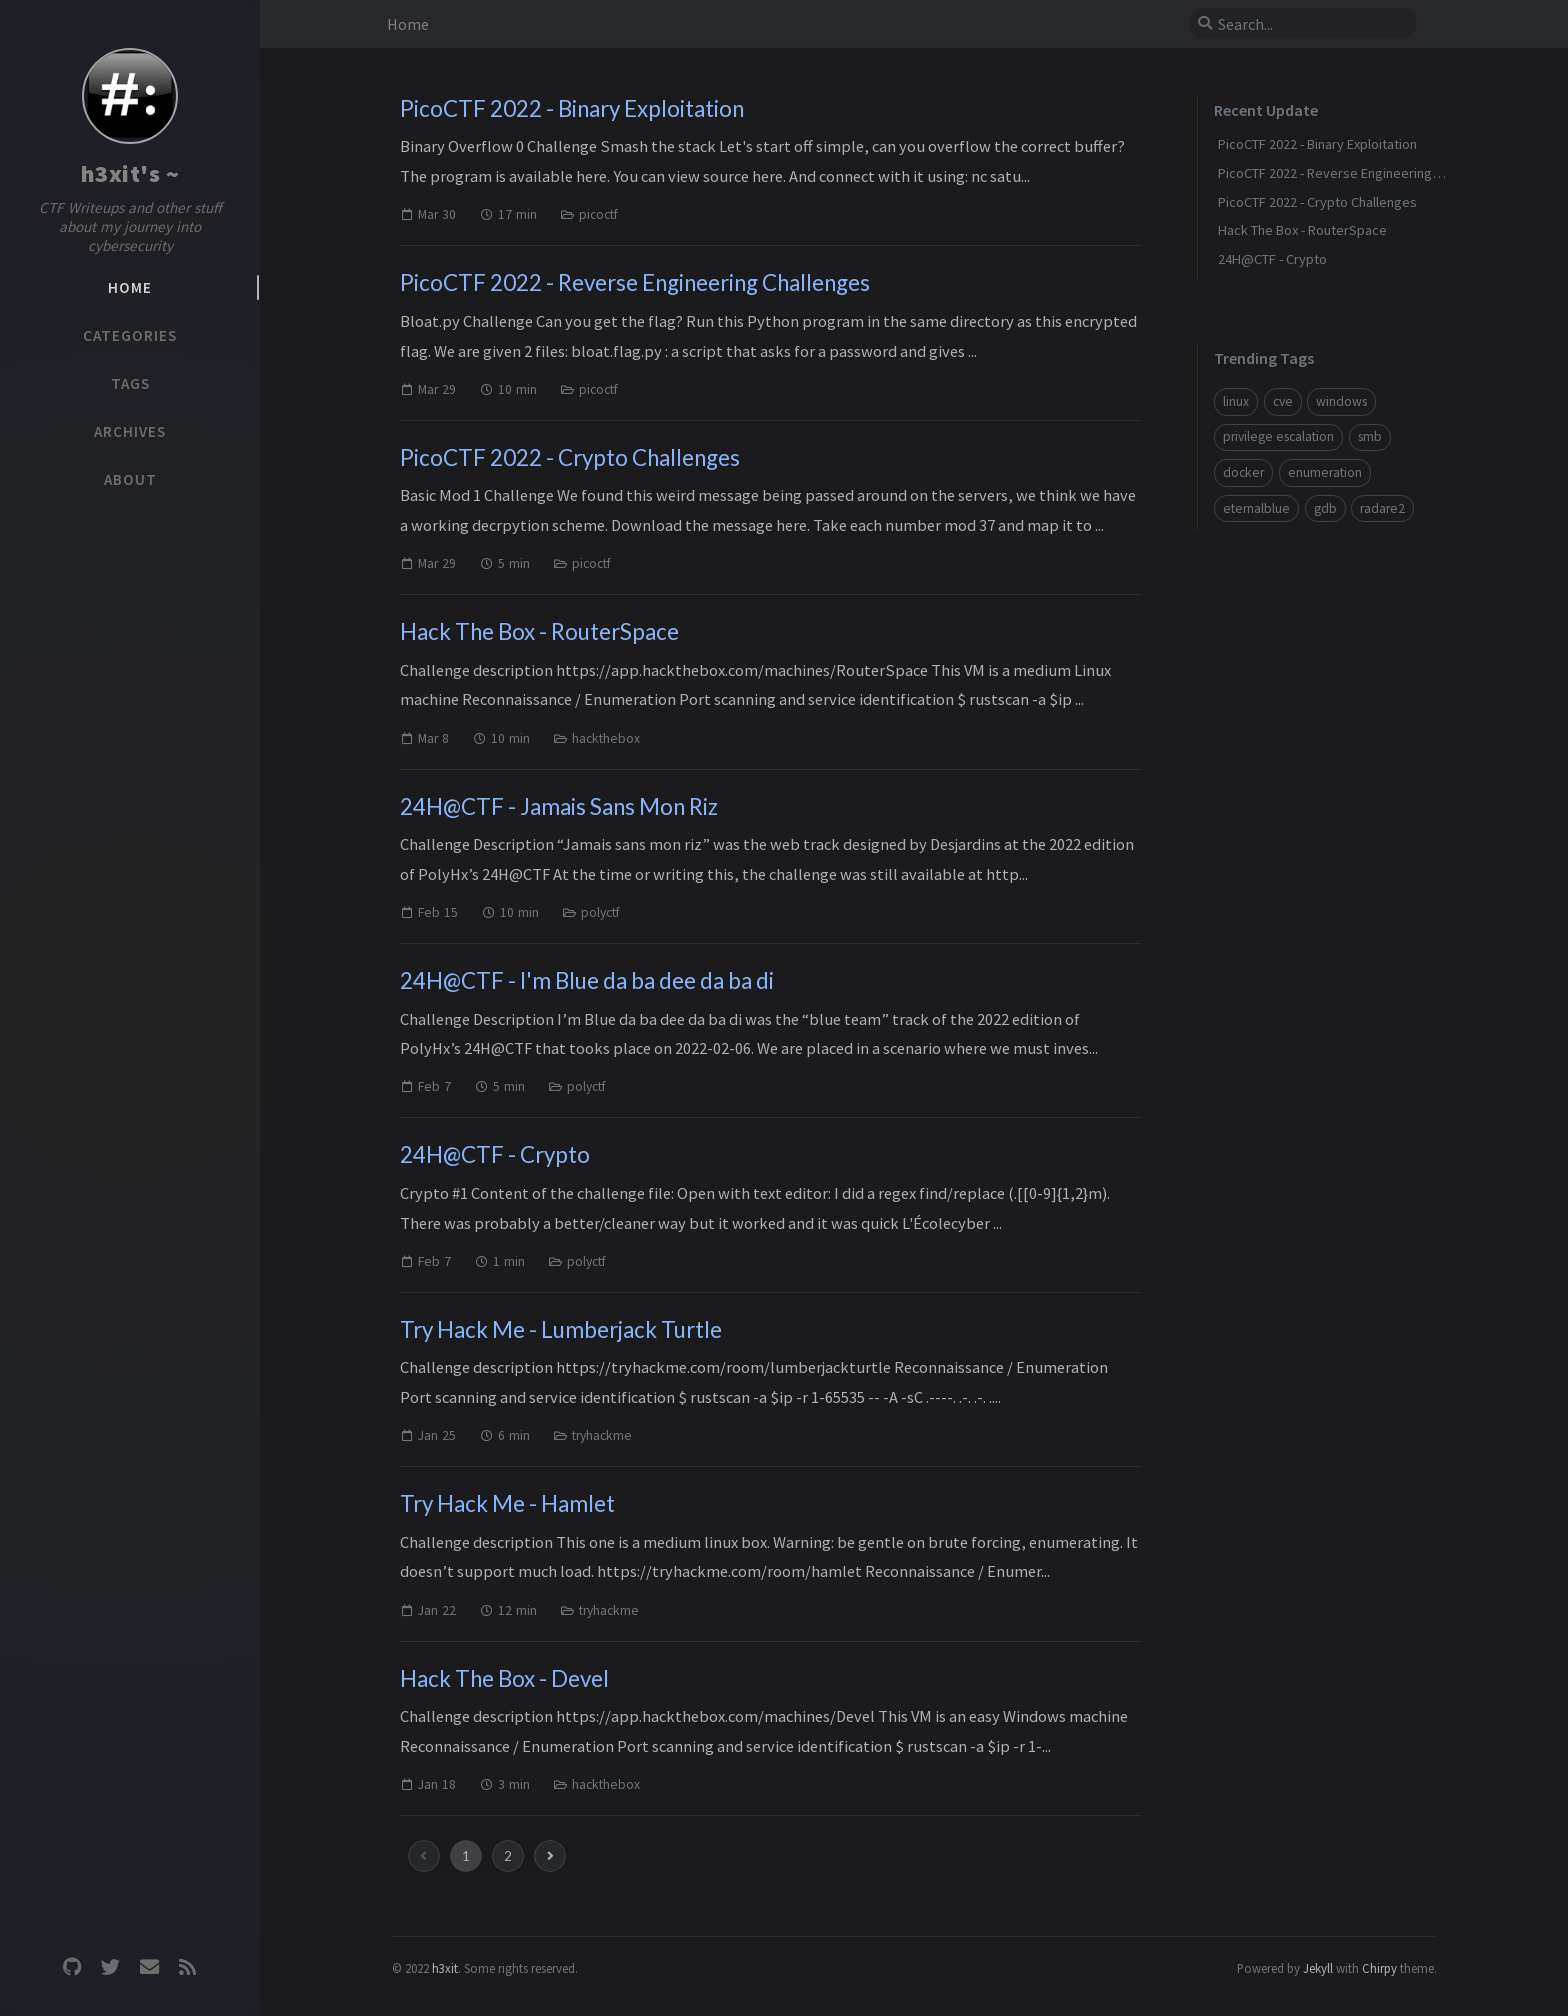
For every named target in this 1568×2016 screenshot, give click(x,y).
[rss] (187, 1967)
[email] (149, 1967)
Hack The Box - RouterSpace (539, 631)
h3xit (445, 1968)
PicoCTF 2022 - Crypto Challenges (570, 457)
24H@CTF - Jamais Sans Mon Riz (559, 806)
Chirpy (1379, 1968)
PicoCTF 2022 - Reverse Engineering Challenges (635, 282)
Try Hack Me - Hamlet (507, 1503)
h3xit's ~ (130, 173)
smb (1370, 436)
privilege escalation (1278, 436)
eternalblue (1256, 508)
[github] (72, 1967)
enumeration (1325, 472)
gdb (1325, 508)
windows (1341, 401)
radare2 (1382, 508)
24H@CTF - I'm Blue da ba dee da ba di (587, 980)
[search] (1303, 24)
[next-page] (550, 1856)
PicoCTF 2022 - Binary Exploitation (572, 108)
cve (1283, 401)
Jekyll (1318, 1968)
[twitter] (111, 1967)
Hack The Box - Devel (504, 1678)
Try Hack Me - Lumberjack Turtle (561, 1329)
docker (1243, 472)
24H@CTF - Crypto (495, 1154)
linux (1236, 401)
